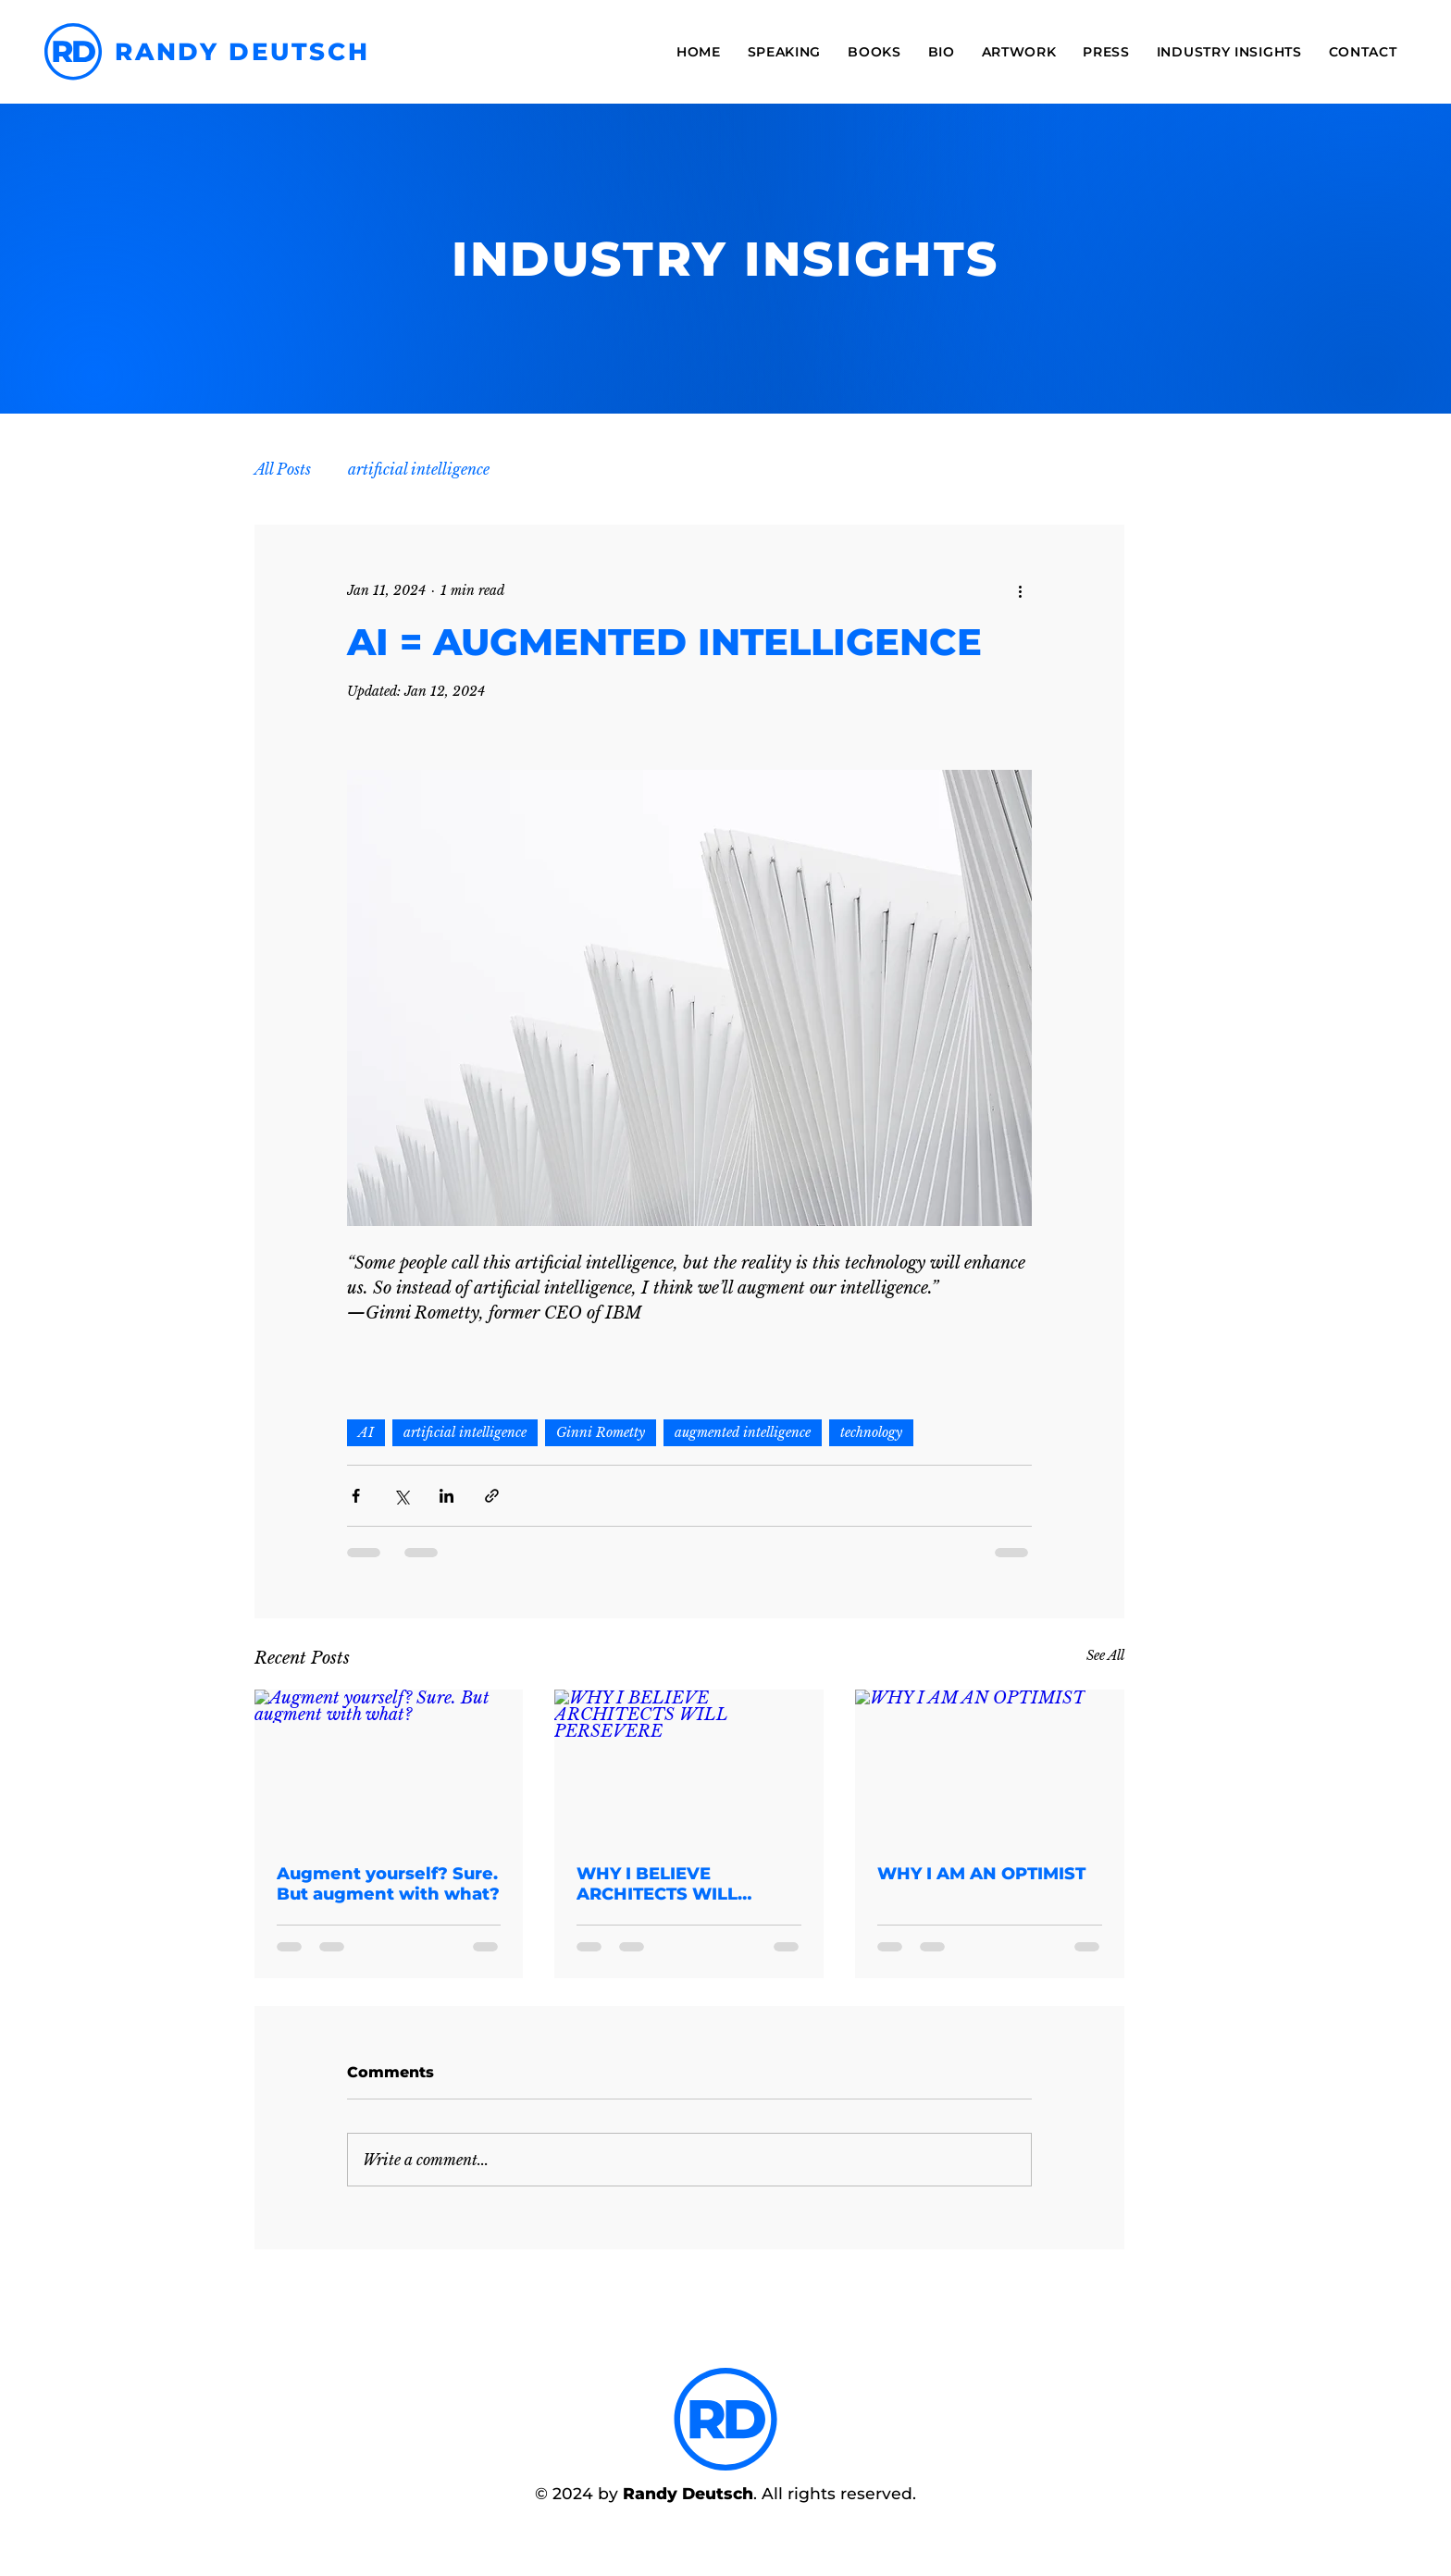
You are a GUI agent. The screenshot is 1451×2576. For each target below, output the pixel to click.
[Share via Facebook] (356, 1496)
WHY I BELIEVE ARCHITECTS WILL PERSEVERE (657, 1884)
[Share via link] (492, 1496)
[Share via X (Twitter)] (401, 1496)
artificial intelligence (419, 469)
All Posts (282, 469)
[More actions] (1021, 591)
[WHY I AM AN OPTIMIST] (989, 1765)
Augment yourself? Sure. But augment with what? (388, 1884)
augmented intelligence (743, 1432)
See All (1105, 1655)
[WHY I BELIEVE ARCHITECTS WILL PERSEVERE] (689, 1765)
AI (366, 1432)
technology (871, 1432)
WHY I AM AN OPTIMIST (981, 1874)
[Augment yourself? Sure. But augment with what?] (389, 1765)
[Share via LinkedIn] (446, 1496)
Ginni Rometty (600, 1432)
